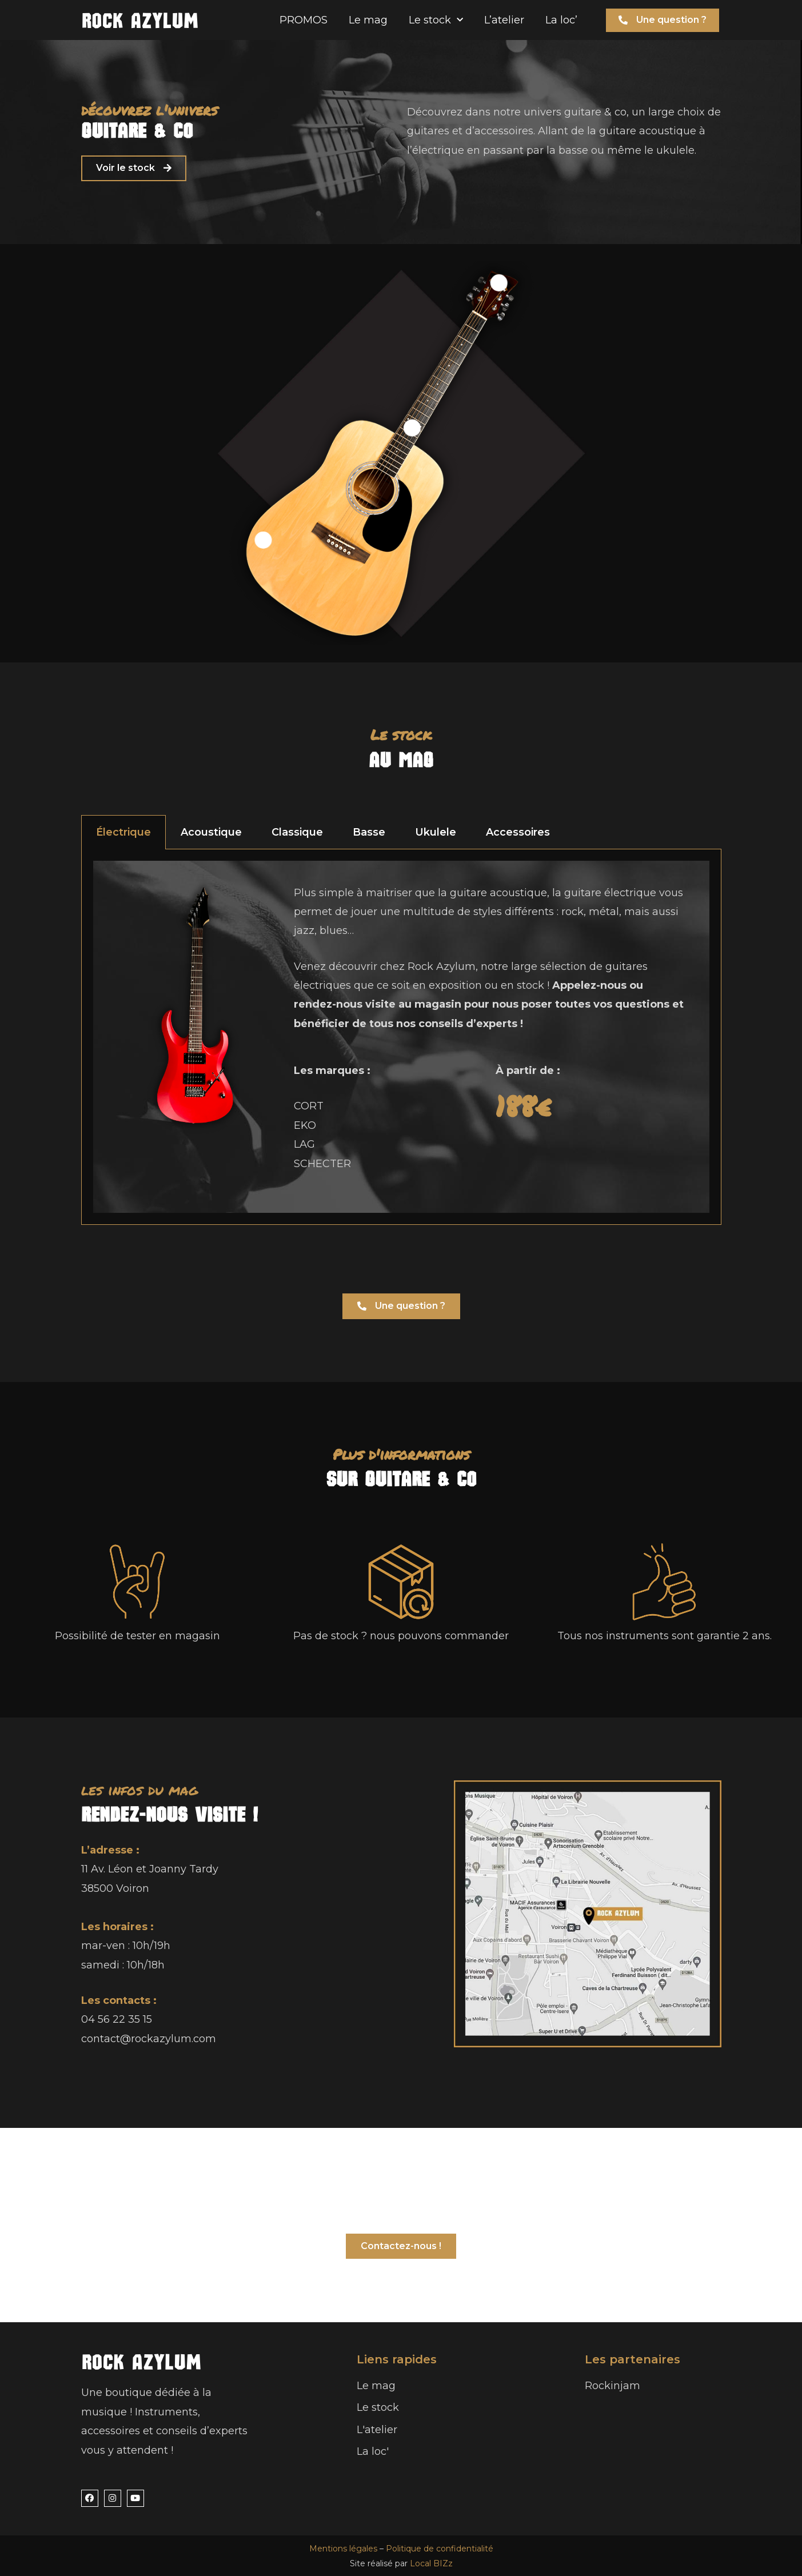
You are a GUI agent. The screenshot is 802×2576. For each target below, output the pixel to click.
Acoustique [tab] (211, 832)
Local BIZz (431, 2563)
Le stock (436, 20)
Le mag (368, 20)
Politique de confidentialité (439, 2548)
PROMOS (304, 20)
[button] (662, 20)
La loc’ (561, 20)
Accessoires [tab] (518, 832)
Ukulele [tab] (435, 832)
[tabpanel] (401, 1037)
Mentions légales (343, 2548)
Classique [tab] (297, 832)
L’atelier (504, 20)
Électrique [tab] (123, 832)
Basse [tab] (369, 832)
